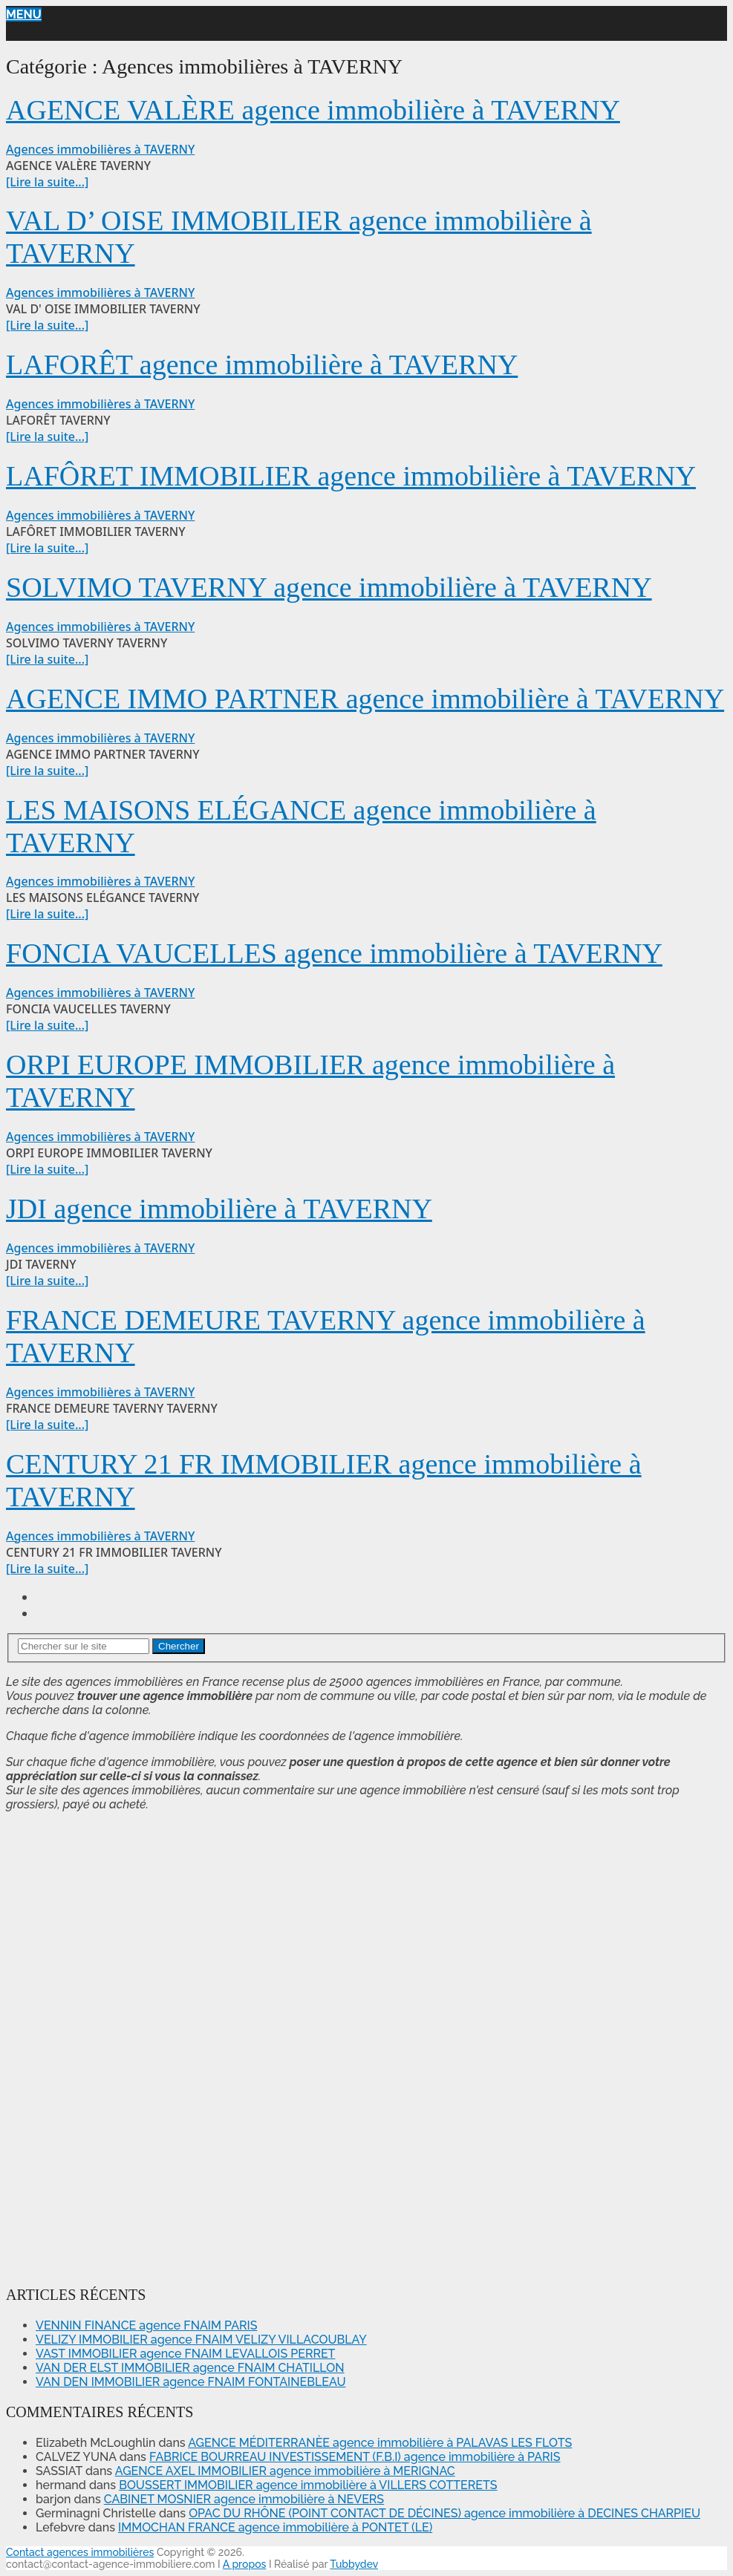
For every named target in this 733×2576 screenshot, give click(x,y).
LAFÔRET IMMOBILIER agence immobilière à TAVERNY (351, 475)
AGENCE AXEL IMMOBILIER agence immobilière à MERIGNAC (285, 2471)
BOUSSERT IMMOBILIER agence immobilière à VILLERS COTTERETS (308, 2485)
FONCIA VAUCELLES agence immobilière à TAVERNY (334, 953)
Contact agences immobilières (80, 2552)
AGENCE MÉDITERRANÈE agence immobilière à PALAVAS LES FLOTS (380, 2443)
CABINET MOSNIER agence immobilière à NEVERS (244, 2499)
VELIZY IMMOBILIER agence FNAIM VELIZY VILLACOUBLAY (201, 2340)
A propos (245, 2564)
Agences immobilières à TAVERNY (100, 149)
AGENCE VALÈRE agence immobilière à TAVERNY (313, 109)
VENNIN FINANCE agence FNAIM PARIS (146, 2325)
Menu (24, 14)
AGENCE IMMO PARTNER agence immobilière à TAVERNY (365, 698)
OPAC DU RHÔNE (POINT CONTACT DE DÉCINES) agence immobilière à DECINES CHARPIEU (444, 2513)
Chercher (178, 1646)
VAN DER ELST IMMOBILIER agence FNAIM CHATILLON (190, 2368)
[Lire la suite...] (47, 182)
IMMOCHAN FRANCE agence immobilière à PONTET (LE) (275, 2527)
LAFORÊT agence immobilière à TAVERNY (262, 364)
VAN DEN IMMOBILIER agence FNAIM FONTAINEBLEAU (190, 2382)
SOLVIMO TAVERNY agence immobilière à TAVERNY (329, 587)
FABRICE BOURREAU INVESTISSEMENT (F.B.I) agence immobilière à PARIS (355, 2457)
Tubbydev (354, 2564)
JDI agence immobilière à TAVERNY (219, 1208)
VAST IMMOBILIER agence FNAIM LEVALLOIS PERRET (185, 2354)
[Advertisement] (50, 2046)
